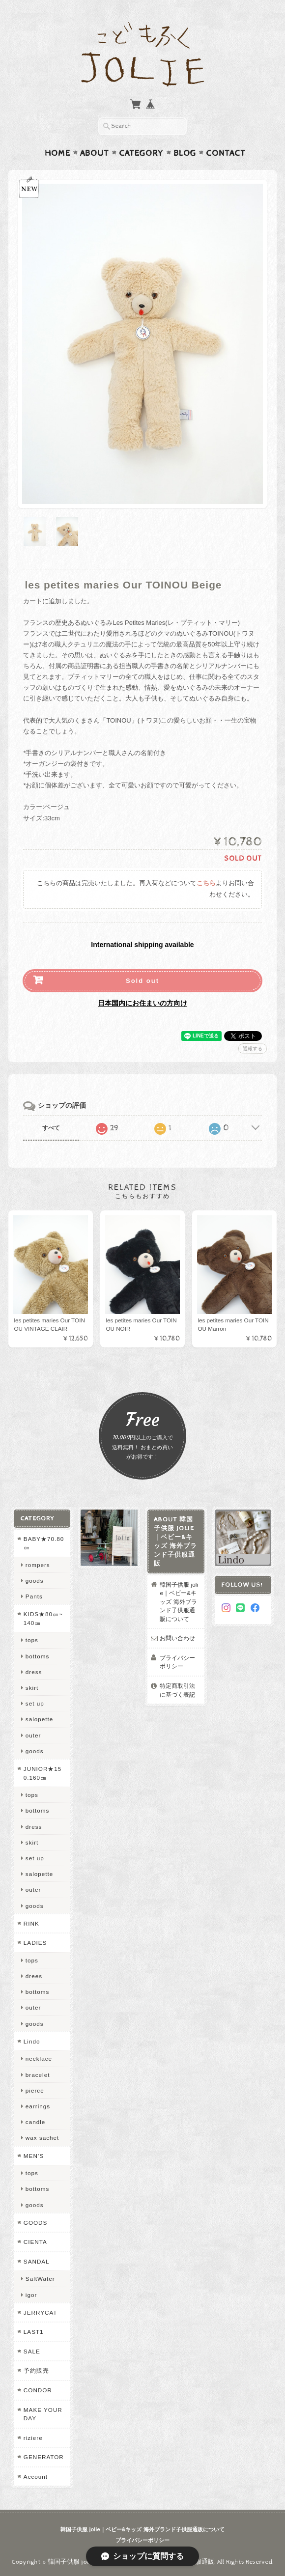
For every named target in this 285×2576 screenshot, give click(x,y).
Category (141, 153)
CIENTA (35, 2242)
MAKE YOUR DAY (43, 2414)
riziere (33, 2438)
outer (33, 1735)
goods (35, 1580)
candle (35, 2122)
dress (34, 1672)
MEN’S (34, 2156)
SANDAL (37, 2261)
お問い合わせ (177, 1638)
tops (32, 1640)
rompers (38, 1565)
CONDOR (38, 2390)
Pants (34, 1596)
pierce (35, 2090)
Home (57, 153)
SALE (32, 2351)
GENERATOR (44, 2457)
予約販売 (36, 2370)
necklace (39, 2058)
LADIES (35, 1942)
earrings (38, 2106)
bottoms (38, 1656)
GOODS (36, 2222)
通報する (252, 1048)
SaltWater (40, 2278)
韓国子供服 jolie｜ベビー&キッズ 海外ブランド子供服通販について (179, 1601)
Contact (226, 153)
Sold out (142, 980)
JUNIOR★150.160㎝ (43, 1773)
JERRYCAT (40, 2312)
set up (35, 1703)
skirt (32, 1687)
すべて (51, 1127)
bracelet (38, 2075)
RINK (31, 1923)
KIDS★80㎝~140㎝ (43, 1618)
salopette (39, 1719)
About (94, 153)
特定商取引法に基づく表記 (177, 1690)
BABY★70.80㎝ (44, 1543)
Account (36, 2476)
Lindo (32, 2041)
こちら (206, 883)
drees (34, 1976)
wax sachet (42, 2137)
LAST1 (34, 2331)
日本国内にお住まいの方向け (142, 1003)
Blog (184, 153)
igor (31, 2295)
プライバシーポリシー (177, 1662)
